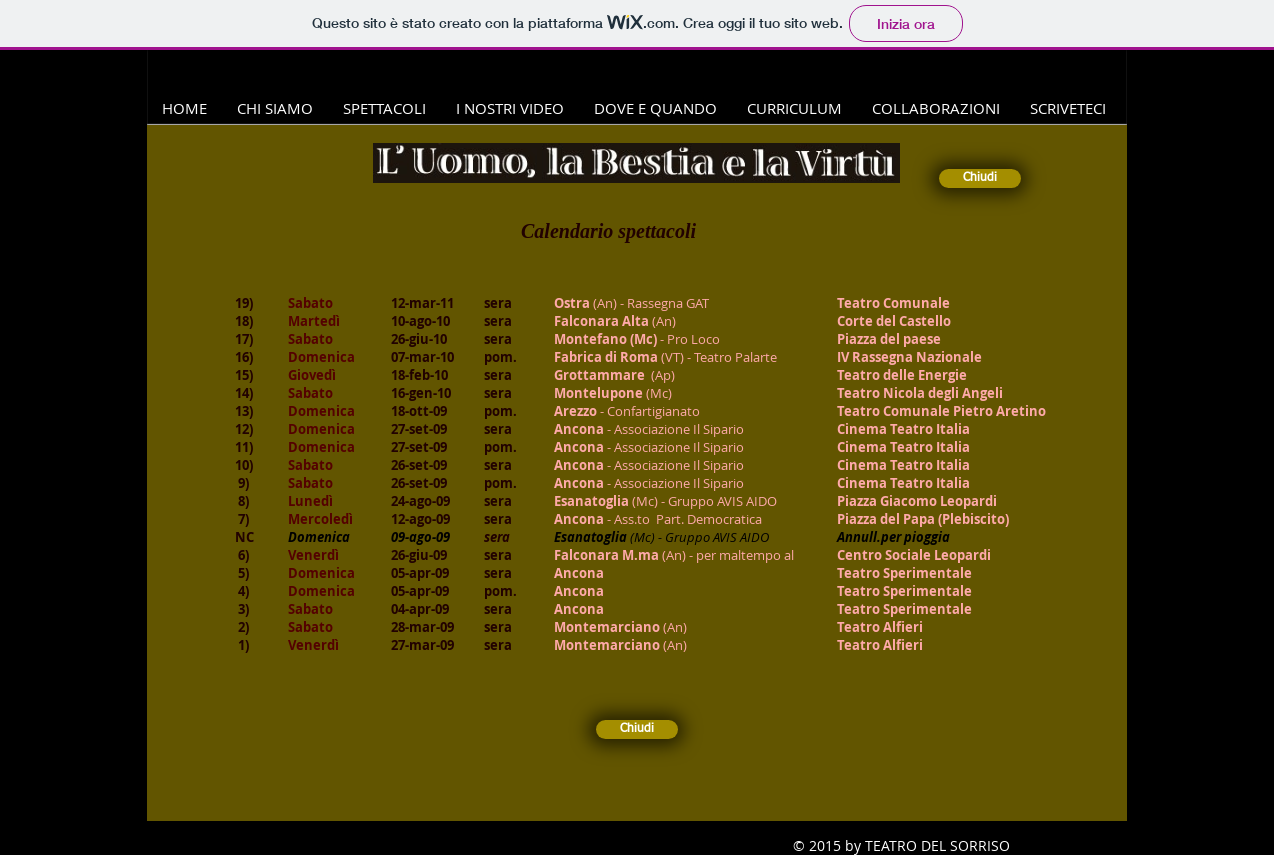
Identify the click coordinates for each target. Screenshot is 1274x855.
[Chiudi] (980, 178)
